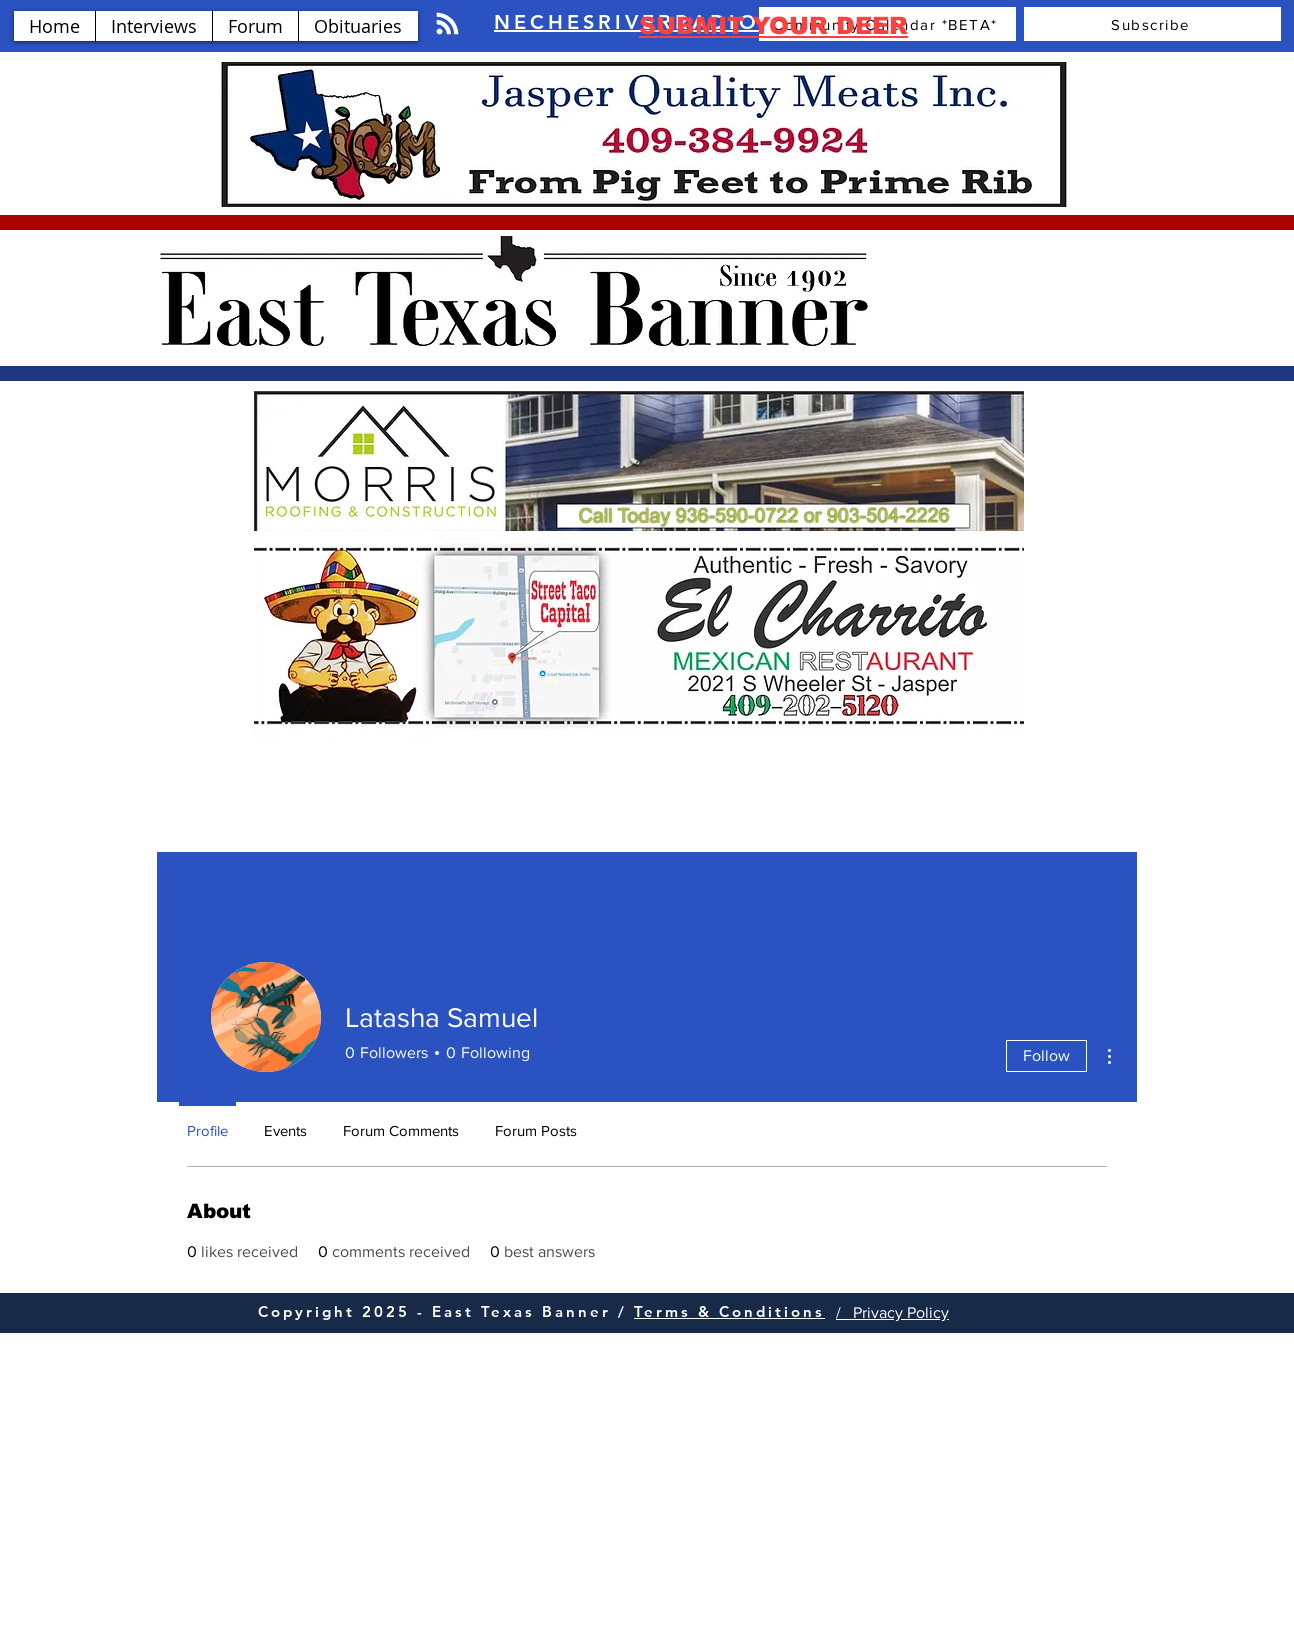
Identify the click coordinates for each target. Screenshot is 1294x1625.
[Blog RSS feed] (447, 24)
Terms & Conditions (729, 1311)
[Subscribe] (1152, 24)
